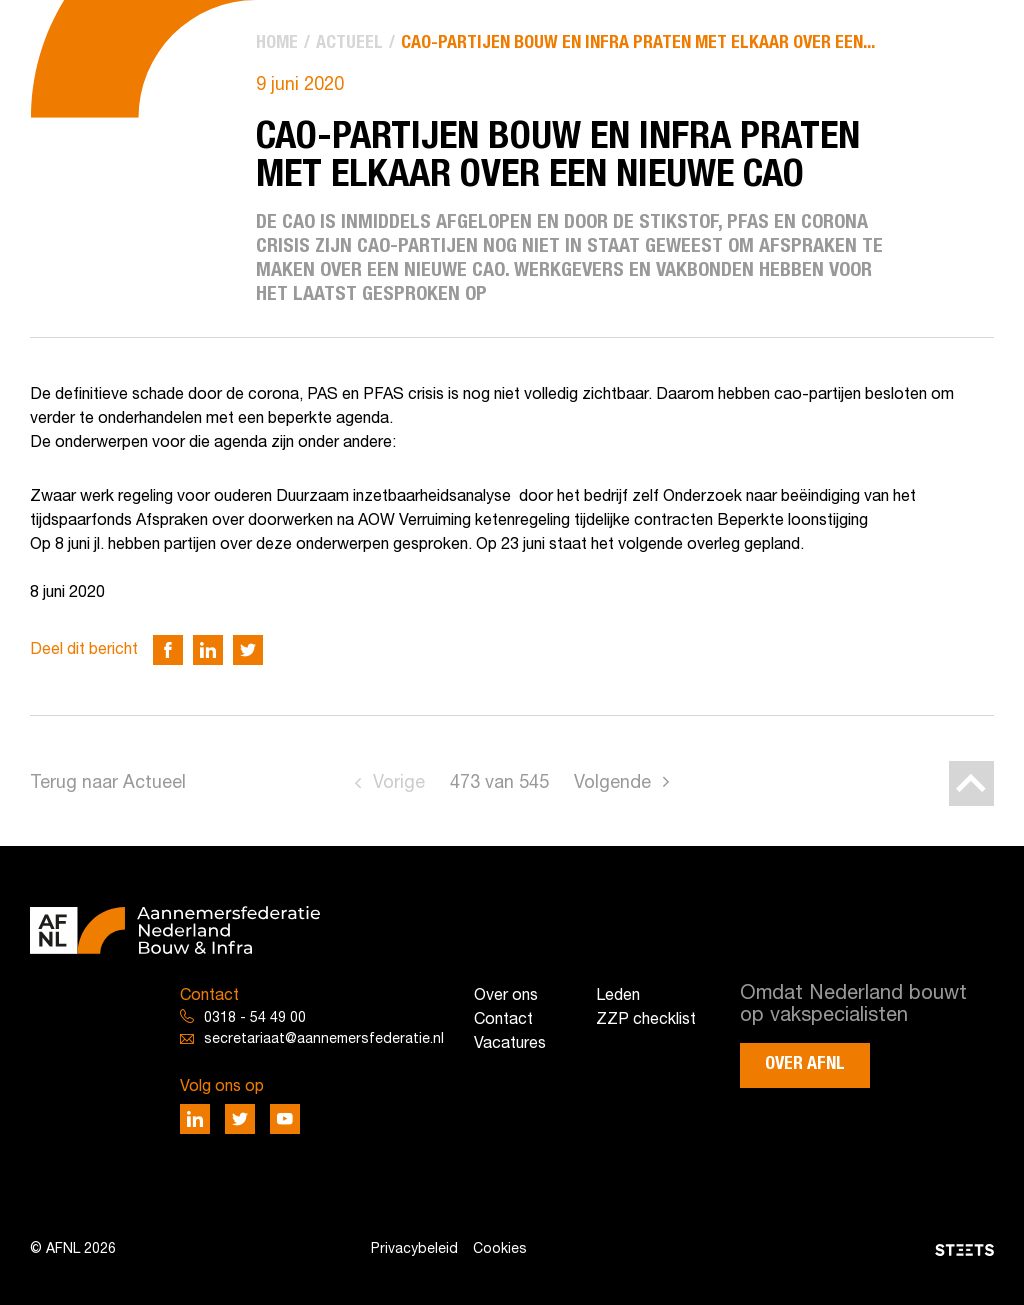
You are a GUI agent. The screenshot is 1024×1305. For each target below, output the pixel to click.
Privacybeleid (414, 1249)
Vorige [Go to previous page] (399, 783)
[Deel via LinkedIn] (208, 650)
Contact (503, 1020)
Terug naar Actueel (108, 783)
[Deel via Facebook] (168, 650)
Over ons (506, 996)
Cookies (500, 1249)
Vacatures (510, 1044)
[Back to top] (971, 783)
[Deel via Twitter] (248, 650)
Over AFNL (805, 1064)
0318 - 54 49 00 (255, 1018)
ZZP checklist (646, 1020)
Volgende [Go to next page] (612, 783)
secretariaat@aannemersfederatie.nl (324, 1039)
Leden (618, 996)
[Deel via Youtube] (285, 1119)
